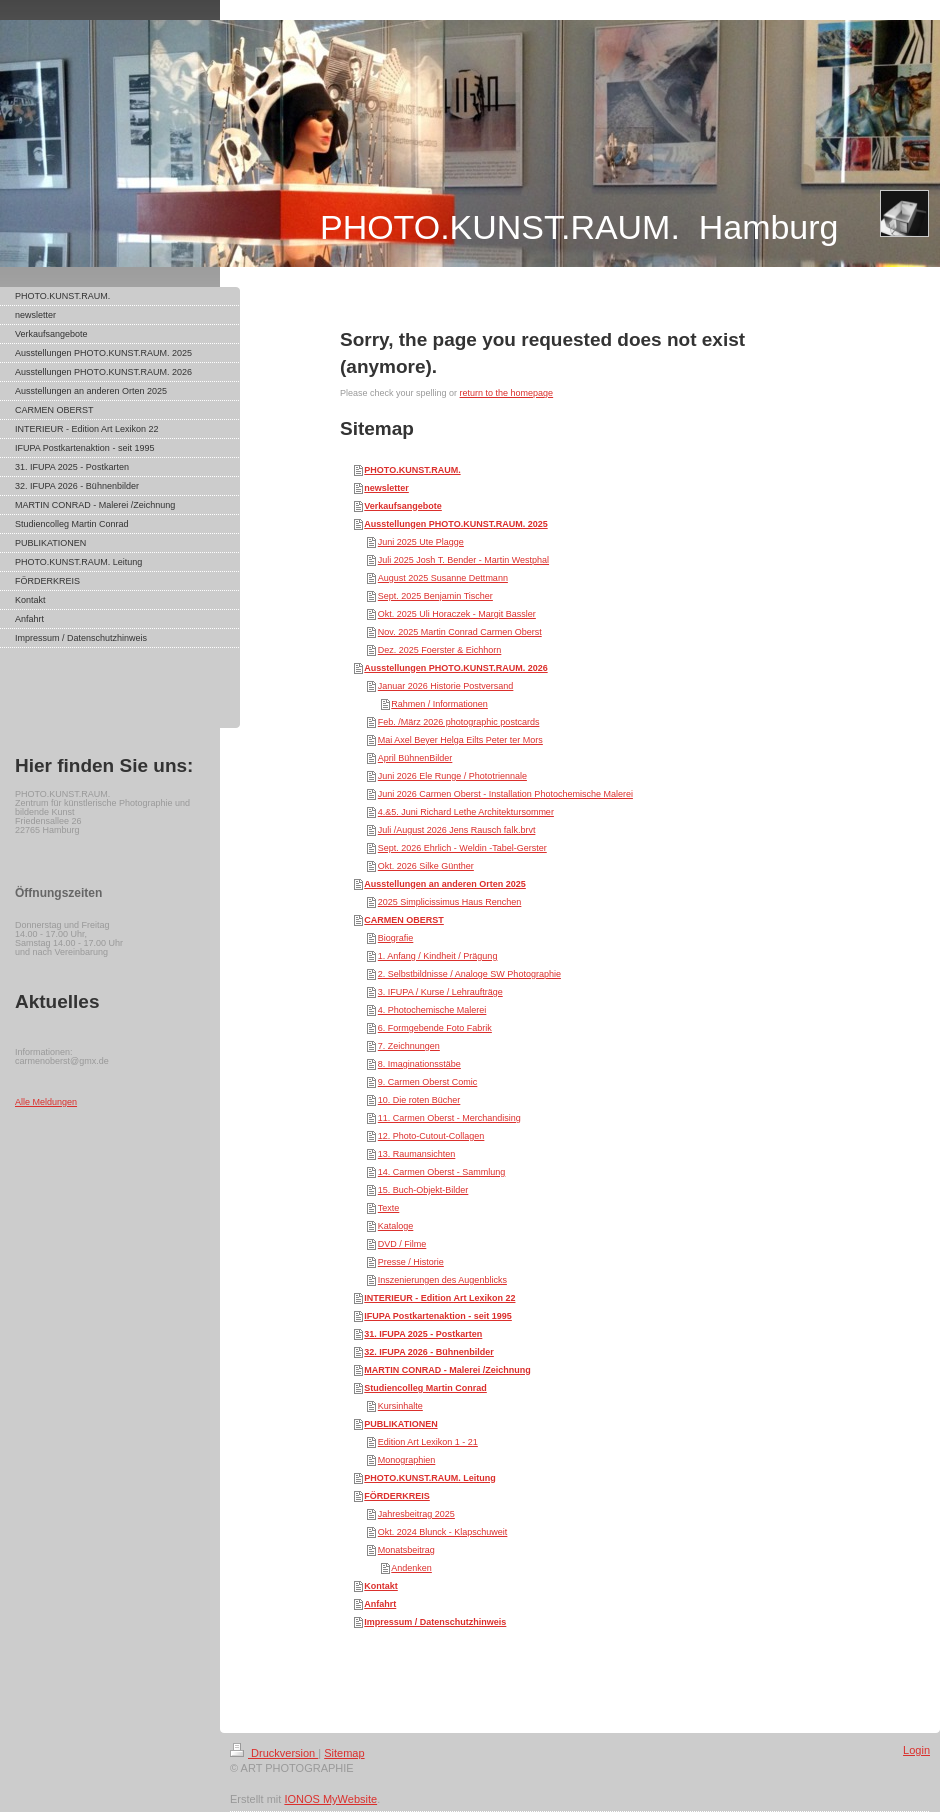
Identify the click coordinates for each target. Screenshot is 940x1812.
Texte (389, 1208)
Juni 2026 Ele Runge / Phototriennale (452, 776)
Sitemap (344, 1753)
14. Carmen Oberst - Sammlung (442, 1172)
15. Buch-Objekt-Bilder (423, 1190)
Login (916, 1750)
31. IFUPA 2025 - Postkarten (423, 1334)
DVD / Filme (402, 1244)
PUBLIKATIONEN (400, 1424)
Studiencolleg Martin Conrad (425, 1388)
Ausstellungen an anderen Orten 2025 (445, 884)
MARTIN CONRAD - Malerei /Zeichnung (447, 1370)
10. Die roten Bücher (419, 1100)
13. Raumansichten (417, 1154)
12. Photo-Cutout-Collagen (431, 1136)
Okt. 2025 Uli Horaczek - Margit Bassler (457, 614)
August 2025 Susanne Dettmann (443, 578)
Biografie (396, 938)
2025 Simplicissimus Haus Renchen (450, 902)
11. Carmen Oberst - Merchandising (449, 1118)
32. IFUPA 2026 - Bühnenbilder (429, 1352)
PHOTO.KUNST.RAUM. (412, 470)
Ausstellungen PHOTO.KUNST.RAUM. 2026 (455, 668)
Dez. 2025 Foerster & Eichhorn (440, 650)
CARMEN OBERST (404, 920)
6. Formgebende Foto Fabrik (435, 1028)
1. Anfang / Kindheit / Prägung (438, 956)
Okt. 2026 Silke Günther (426, 866)
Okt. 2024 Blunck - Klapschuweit (443, 1532)
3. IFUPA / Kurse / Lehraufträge (440, 992)
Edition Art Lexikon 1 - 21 (428, 1442)
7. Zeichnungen (409, 1046)
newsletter (386, 488)
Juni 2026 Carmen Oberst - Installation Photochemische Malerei (505, 794)
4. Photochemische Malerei (432, 1010)
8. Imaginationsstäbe (419, 1064)
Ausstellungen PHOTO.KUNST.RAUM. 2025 (455, 524)
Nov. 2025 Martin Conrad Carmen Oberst (460, 632)
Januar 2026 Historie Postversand (446, 686)
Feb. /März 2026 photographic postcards (459, 722)
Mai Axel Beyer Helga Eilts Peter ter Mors (460, 740)
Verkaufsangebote (403, 506)
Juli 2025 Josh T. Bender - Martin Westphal (463, 560)
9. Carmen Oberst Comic (428, 1082)
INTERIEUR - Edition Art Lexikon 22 (439, 1298)
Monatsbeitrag (406, 1550)
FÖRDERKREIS (397, 1496)
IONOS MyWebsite (330, 1799)
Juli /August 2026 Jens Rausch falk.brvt (457, 830)
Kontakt (381, 1586)
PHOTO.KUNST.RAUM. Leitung (429, 1478)
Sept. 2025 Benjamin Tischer (435, 596)
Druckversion (274, 1753)
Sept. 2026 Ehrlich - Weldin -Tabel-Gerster (462, 848)
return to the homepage (507, 393)
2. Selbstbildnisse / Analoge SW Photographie (469, 974)
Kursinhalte (400, 1406)
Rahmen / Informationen (439, 704)
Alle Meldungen (46, 1102)
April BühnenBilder (415, 758)
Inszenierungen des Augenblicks (442, 1280)
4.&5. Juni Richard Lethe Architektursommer (466, 812)
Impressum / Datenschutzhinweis (435, 1622)
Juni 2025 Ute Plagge (421, 542)
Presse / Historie (411, 1262)
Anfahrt (380, 1604)
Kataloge (396, 1226)
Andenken (411, 1568)
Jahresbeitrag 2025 (416, 1514)
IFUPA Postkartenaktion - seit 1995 (438, 1316)
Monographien (407, 1460)
